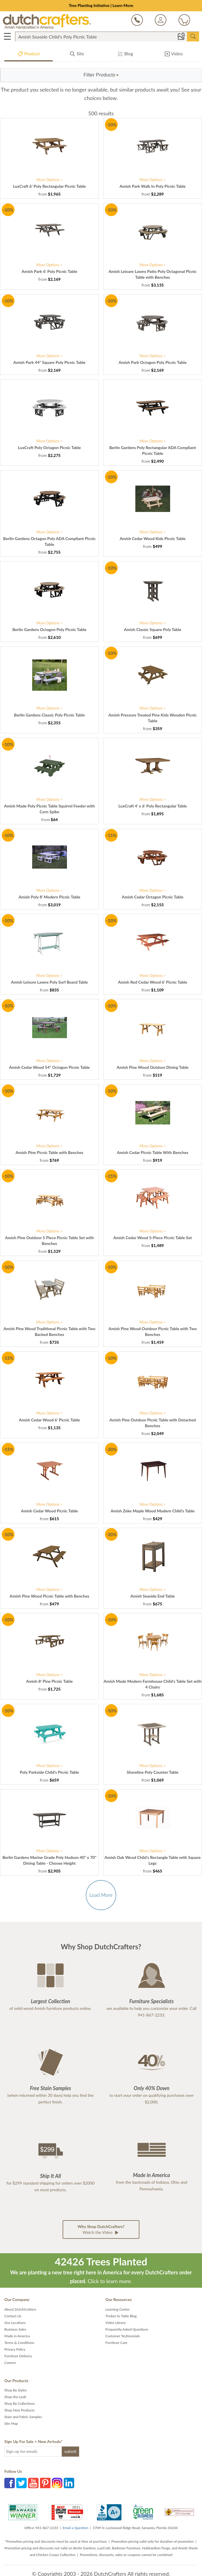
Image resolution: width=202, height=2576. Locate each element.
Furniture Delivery (18, 2356)
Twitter (21, 2483)
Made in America (17, 2336)
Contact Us (12, 2316)
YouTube (33, 2483)
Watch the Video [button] (101, 2229)
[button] (101, 75)
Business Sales (15, 2329)
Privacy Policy (14, 2349)
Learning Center (117, 2309)
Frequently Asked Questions (126, 2329)
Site (77, 55)
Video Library (115, 2322)
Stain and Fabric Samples (23, 2417)
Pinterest (45, 2483)
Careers (10, 2362)
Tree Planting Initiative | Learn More (101, 5)
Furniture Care (116, 2342)
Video (173, 55)
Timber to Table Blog (121, 2316)
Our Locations (15, 2322)
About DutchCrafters (20, 2309)
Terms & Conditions (19, 2342)
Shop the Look (15, 2397)
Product (28, 55)
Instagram (57, 2483)
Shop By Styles (15, 2390)
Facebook (9, 2483)
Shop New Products (19, 2410)
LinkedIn (69, 2483)
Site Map (11, 2423)
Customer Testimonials (122, 2336)
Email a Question (75, 2528)
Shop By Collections (19, 2403)
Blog (125, 55)
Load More (100, 1895)
